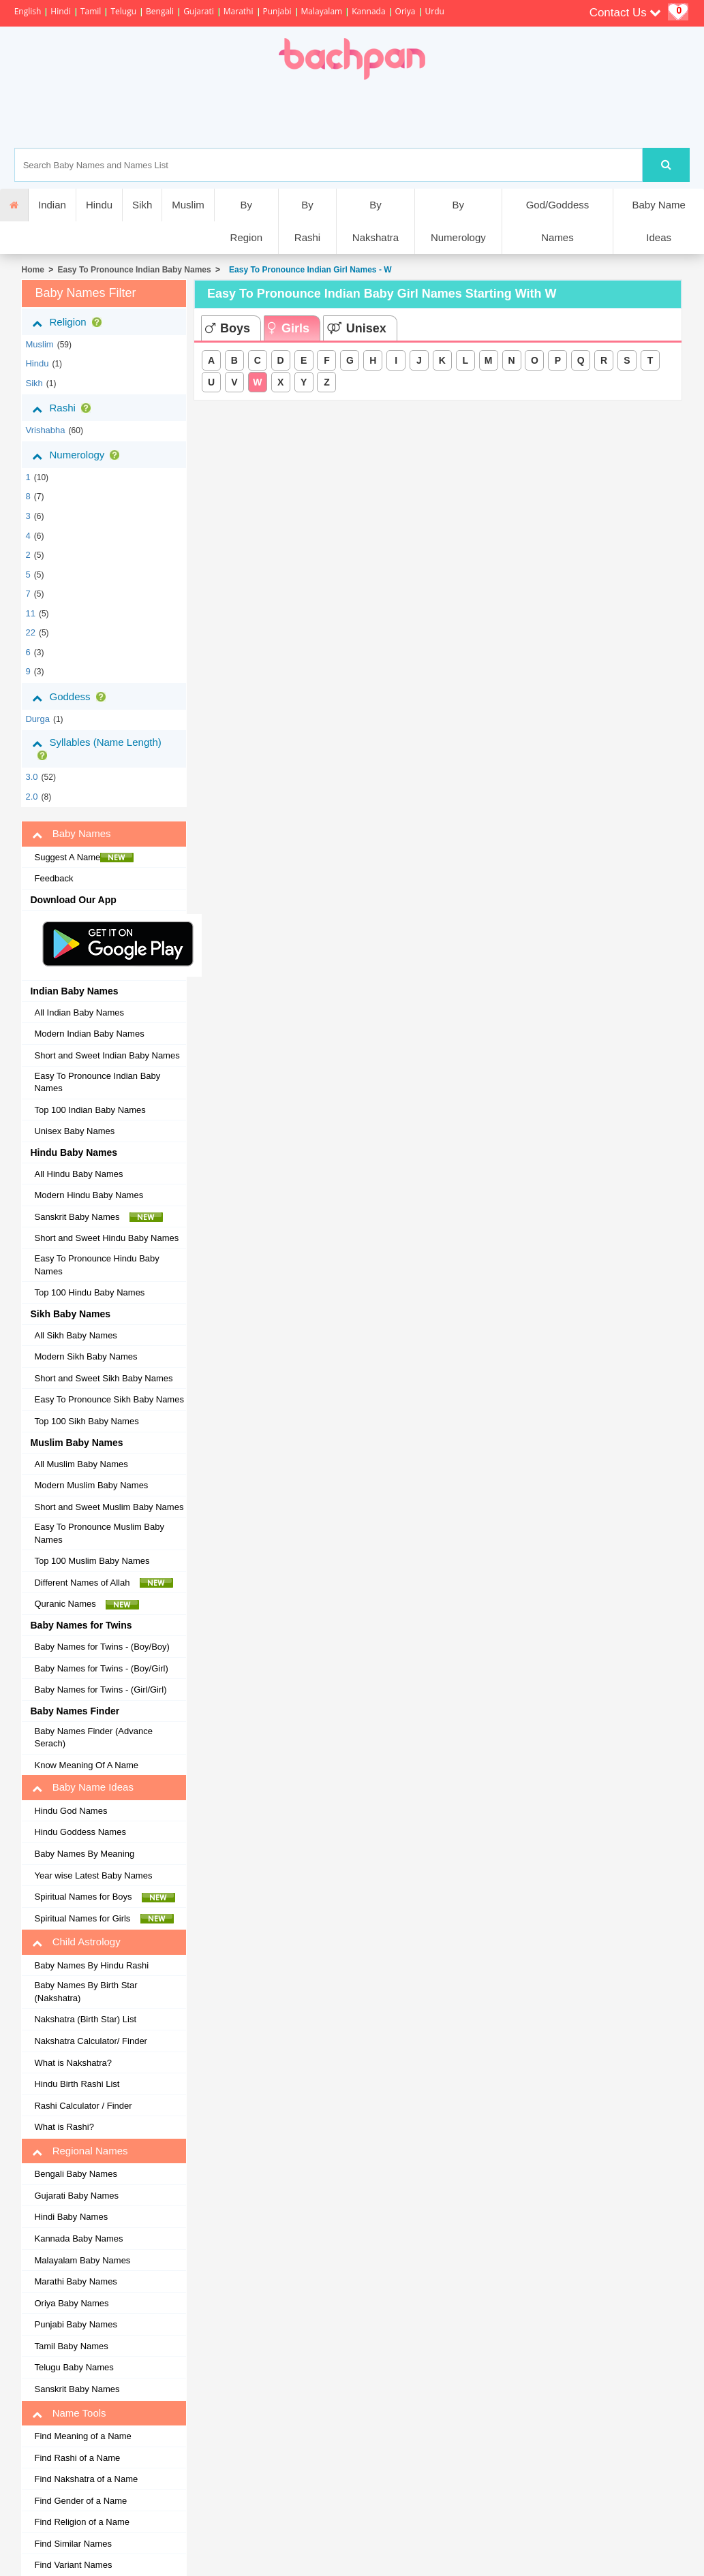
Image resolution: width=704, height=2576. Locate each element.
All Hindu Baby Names (78, 1174)
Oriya (405, 11)
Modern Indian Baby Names (89, 1033)
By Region (246, 221)
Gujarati (198, 11)
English (28, 11)
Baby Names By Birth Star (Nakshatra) (85, 1991)
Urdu (434, 11)
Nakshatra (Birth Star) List (85, 2019)
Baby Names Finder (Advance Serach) (93, 1737)
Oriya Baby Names (71, 2303)
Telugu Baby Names (73, 2367)
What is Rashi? (63, 2127)
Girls (288, 328)
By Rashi (307, 221)
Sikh (142, 204)
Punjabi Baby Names (75, 2324)
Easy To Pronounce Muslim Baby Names (99, 1533)
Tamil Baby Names (71, 2346)
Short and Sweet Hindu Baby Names (106, 1238)
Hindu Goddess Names (79, 1832)
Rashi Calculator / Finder (83, 2106)
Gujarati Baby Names (76, 2195)
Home (32, 269)
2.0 (31, 796)
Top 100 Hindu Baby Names (89, 1292)
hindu (36, 363)
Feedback (53, 878)
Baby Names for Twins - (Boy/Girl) (101, 1668)
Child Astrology (76, 1942)
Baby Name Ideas (658, 221)
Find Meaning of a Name (82, 2436)
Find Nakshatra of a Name (86, 2479)
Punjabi (277, 11)
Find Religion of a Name (81, 2522)
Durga (37, 719)
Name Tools (69, 2413)
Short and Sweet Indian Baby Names (106, 1055)
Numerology (78, 455)
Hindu (99, 204)
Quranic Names (86, 1604)
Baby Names (71, 834)
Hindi (60, 11)
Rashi (63, 408)
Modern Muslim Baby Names (91, 1485)
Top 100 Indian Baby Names (89, 1110)
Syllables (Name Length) (96, 748)
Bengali (160, 11)
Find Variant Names (73, 2565)
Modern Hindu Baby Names (88, 1195)
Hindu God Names (70, 1811)
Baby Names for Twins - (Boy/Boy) (101, 1647)
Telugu (123, 11)
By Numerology (458, 221)
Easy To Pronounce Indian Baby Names (134, 269)
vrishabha (45, 430)
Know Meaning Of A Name (86, 1765)
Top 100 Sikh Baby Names (86, 1421)
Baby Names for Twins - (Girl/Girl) (100, 1689)
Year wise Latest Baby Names (93, 1875)
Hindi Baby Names (71, 2217)
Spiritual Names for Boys (104, 1896)
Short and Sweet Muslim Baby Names (108, 1507)
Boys (227, 328)
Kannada (368, 11)
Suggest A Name (84, 857)
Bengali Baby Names (75, 2174)
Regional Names (79, 2151)
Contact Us (626, 12)
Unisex (356, 328)
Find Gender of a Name (80, 2501)
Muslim (188, 204)
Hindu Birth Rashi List (76, 2084)
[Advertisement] (397, 113)
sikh (33, 383)
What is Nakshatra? (72, 2063)
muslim (39, 344)
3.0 (31, 777)
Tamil (90, 11)
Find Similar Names (72, 2544)
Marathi (239, 11)
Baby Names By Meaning (84, 1854)
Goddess (71, 697)
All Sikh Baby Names (75, 1335)
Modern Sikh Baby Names (85, 1356)
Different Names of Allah (103, 1582)
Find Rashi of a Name (77, 2458)
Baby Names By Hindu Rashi (91, 1965)
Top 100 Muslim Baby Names (91, 1561)
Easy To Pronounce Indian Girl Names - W (307, 269)
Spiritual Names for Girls (103, 1918)
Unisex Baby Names (74, 1131)
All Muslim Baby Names (80, 1464)
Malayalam (322, 11)
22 (30, 632)
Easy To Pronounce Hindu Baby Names (96, 1264)
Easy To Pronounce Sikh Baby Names (108, 1399)
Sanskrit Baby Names (98, 1217)
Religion (69, 322)
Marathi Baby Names (75, 2281)
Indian (52, 204)
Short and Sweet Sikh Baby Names (103, 1378)
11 (30, 613)
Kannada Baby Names (78, 2238)
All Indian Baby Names (79, 1012)
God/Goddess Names (558, 221)
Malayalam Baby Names (82, 2260)
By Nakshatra (375, 221)
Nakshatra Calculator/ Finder (90, 2041)
